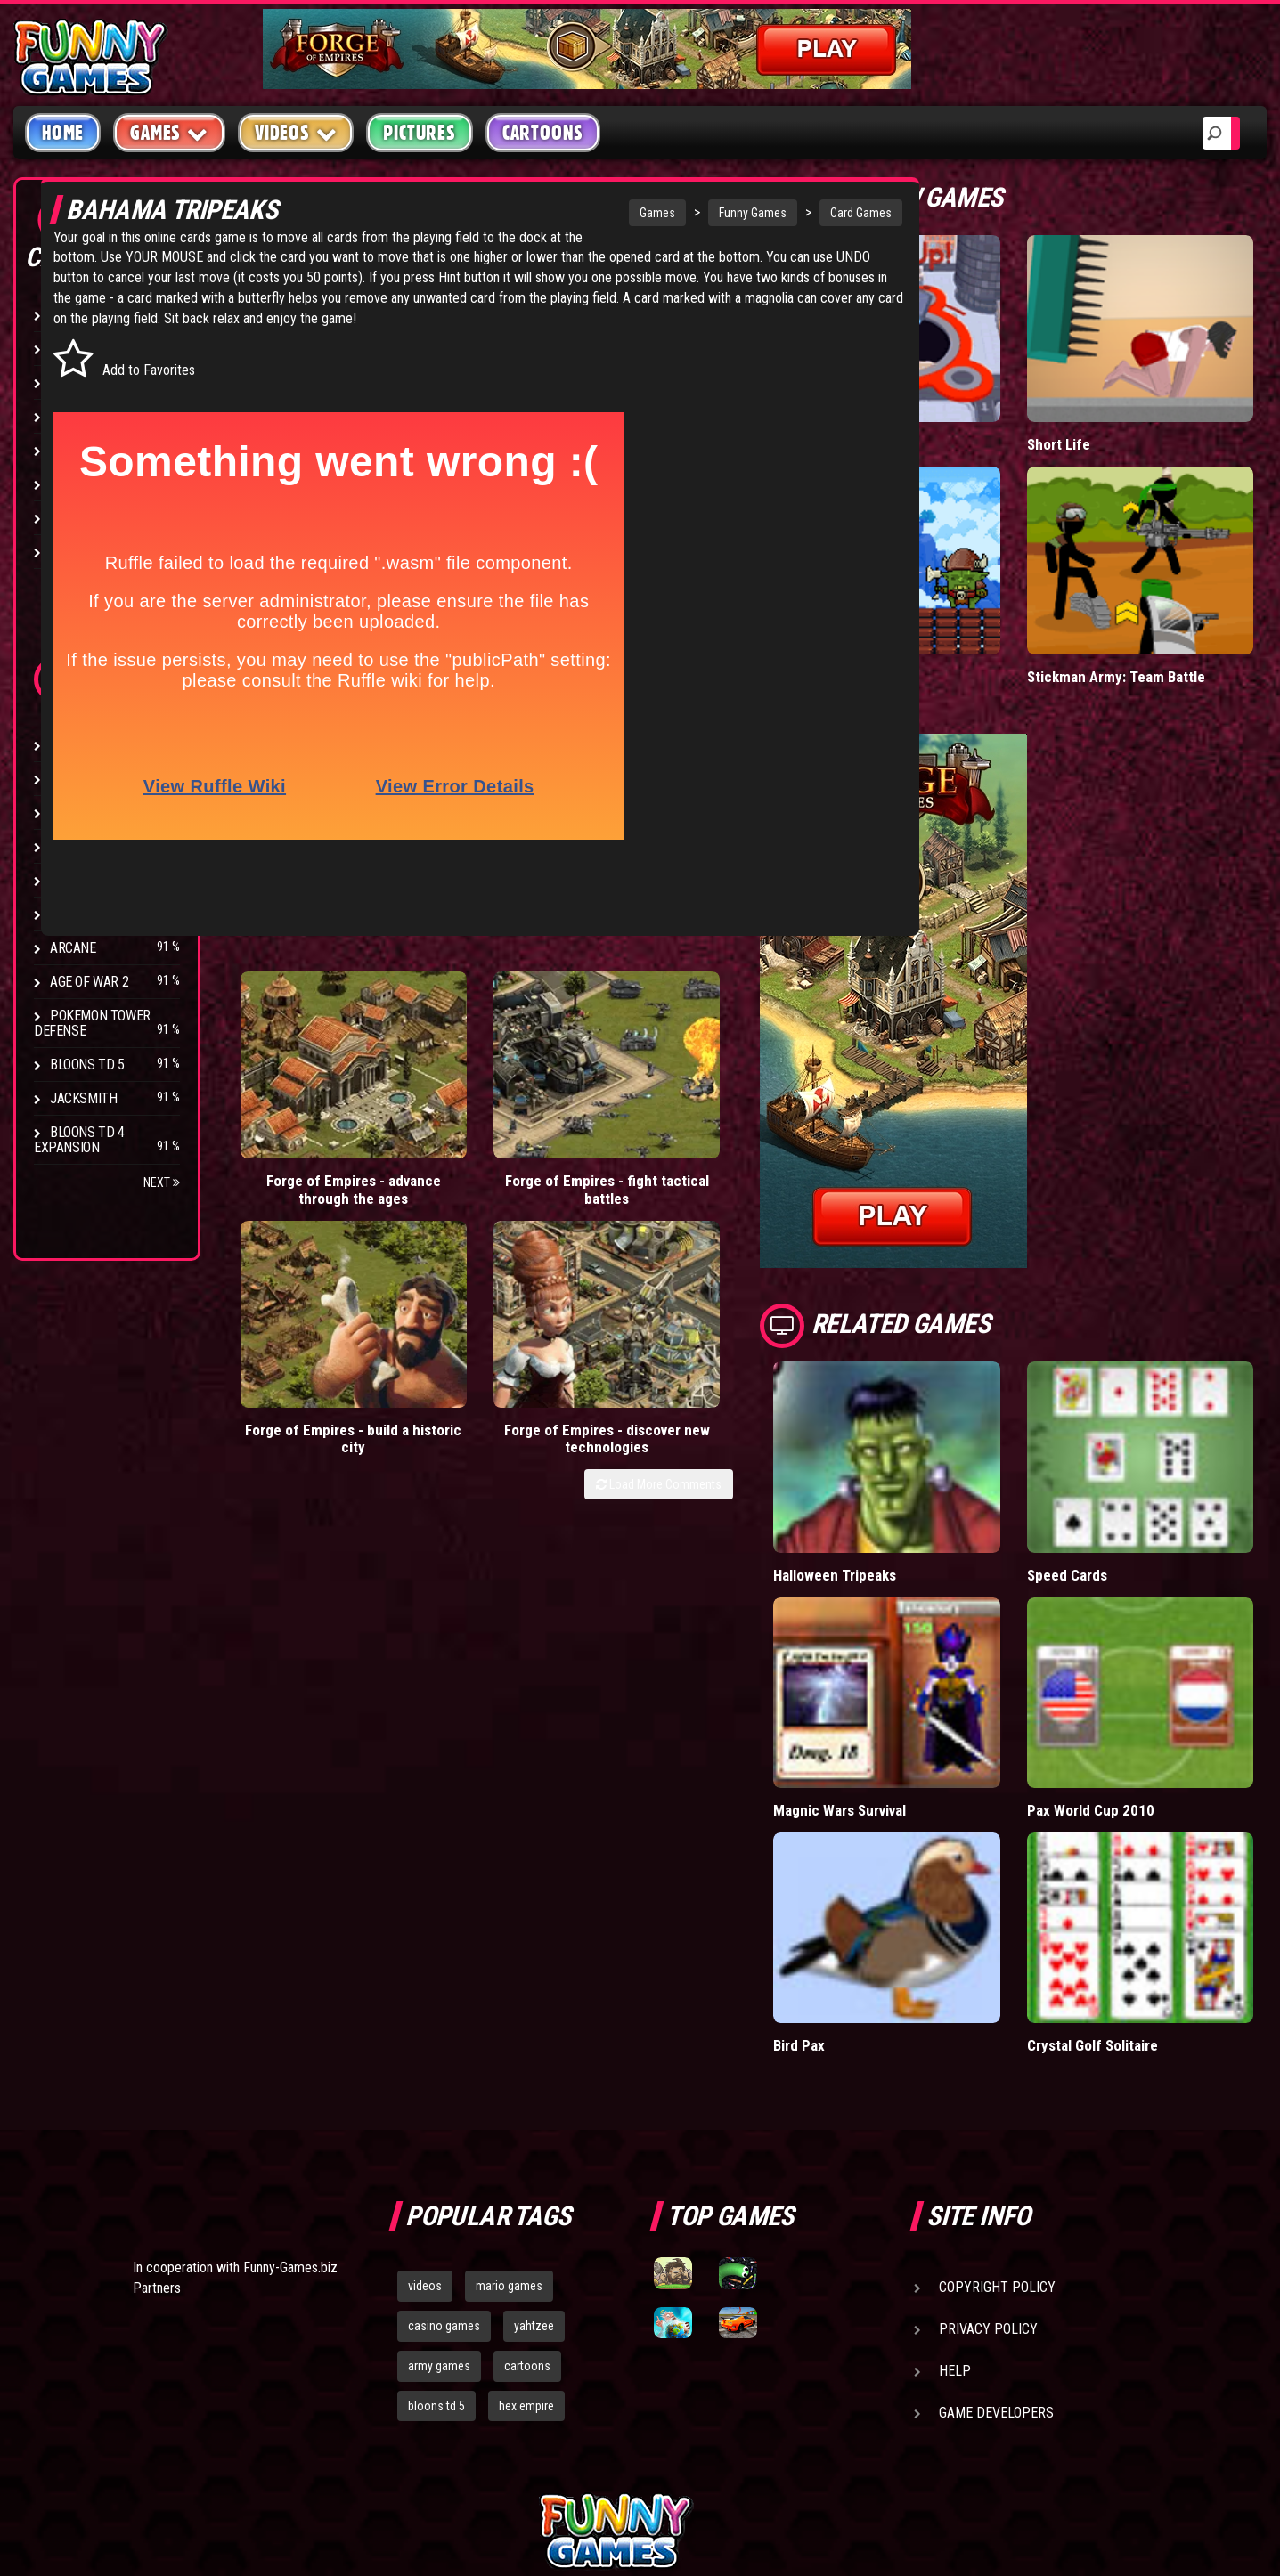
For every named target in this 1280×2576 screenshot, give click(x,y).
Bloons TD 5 (87, 1064)
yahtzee (534, 2140)
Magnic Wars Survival (930, 1661)
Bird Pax (888, 1858)
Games (560, 213)
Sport (69, 483)
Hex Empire (84, 812)
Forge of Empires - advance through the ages (301, 1101)
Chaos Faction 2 (100, 880)
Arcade (73, 314)
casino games (444, 2140)
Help (955, 2184)
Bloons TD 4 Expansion (79, 1140)
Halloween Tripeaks (924, 1463)
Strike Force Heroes (114, 846)
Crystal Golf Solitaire (1137, 1858)
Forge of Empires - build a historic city (599, 1101)
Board (69, 551)
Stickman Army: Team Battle (1161, 602)
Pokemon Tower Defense (92, 1023)
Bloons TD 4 (87, 744)
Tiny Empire (899, 602)
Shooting (79, 382)
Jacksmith (83, 1098)
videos (425, 2099)
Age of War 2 (89, 981)
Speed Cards (1113, 1463)
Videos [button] (296, 132)
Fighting (76, 416)
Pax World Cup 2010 (1136, 1661)
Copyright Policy (997, 2100)
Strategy (80, 517)
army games (439, 2180)
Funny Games (655, 213)
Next (161, 1182)
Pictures (419, 132)
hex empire (526, 2220)
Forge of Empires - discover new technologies (748, 1101)
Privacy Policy (988, 2142)
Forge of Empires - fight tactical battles (450, 1101)
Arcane (73, 947)
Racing (71, 450)
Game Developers (996, 2226)
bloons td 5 (436, 2220)
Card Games (764, 213)
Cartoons (542, 132)
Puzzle (72, 348)
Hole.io (884, 407)
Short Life (1103, 407)
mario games (509, 2099)
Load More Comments (748, 1156)
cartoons (527, 2180)
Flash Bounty (93, 778)
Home (63, 132)
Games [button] (169, 132)
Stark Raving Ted (104, 914)
